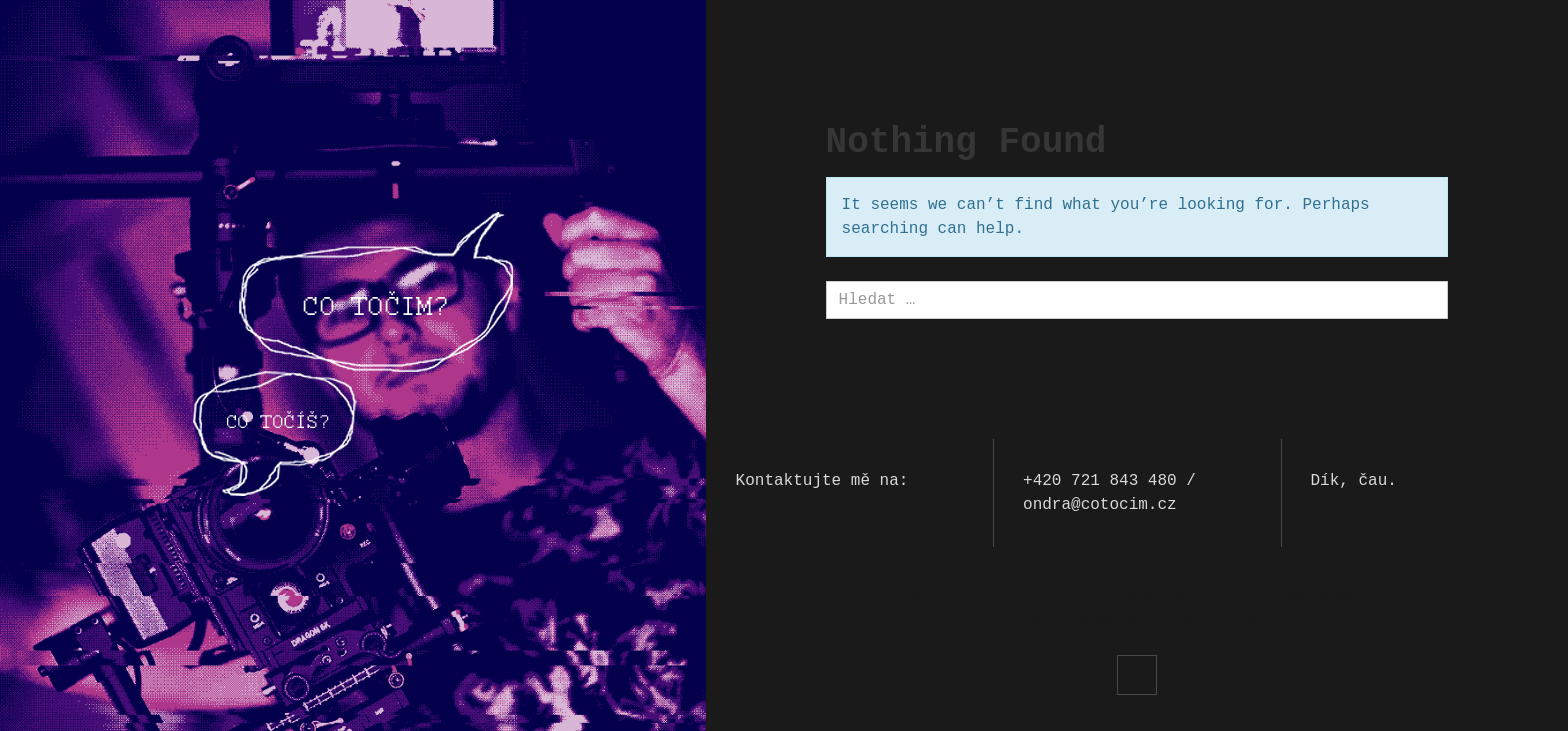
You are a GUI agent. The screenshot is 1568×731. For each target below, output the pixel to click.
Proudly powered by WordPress (1136, 619)
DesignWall (1324, 595)
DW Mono (1203, 595)
